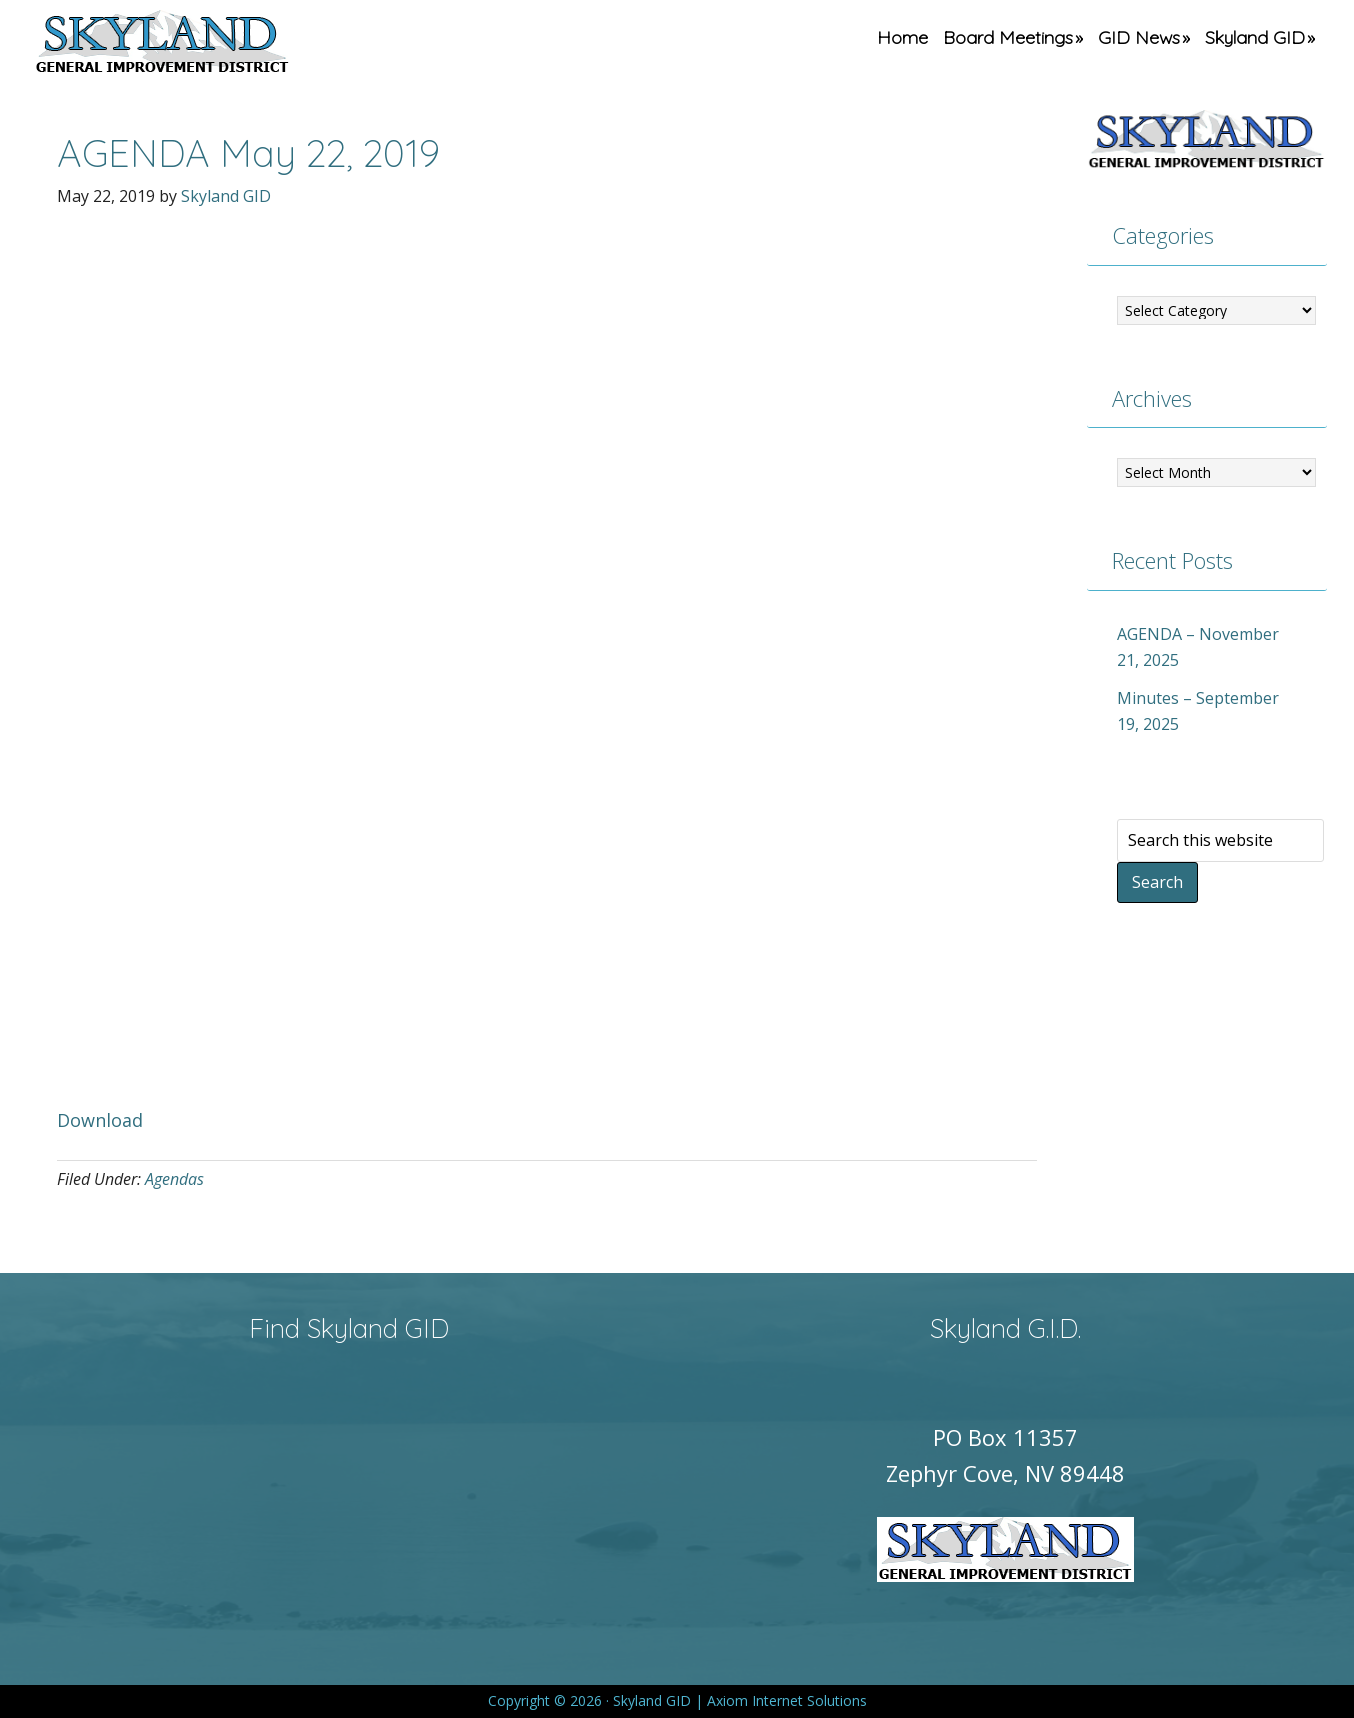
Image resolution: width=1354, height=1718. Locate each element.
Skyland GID (209, 45)
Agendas (174, 1179)
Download (100, 1120)
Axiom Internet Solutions (787, 1700)
